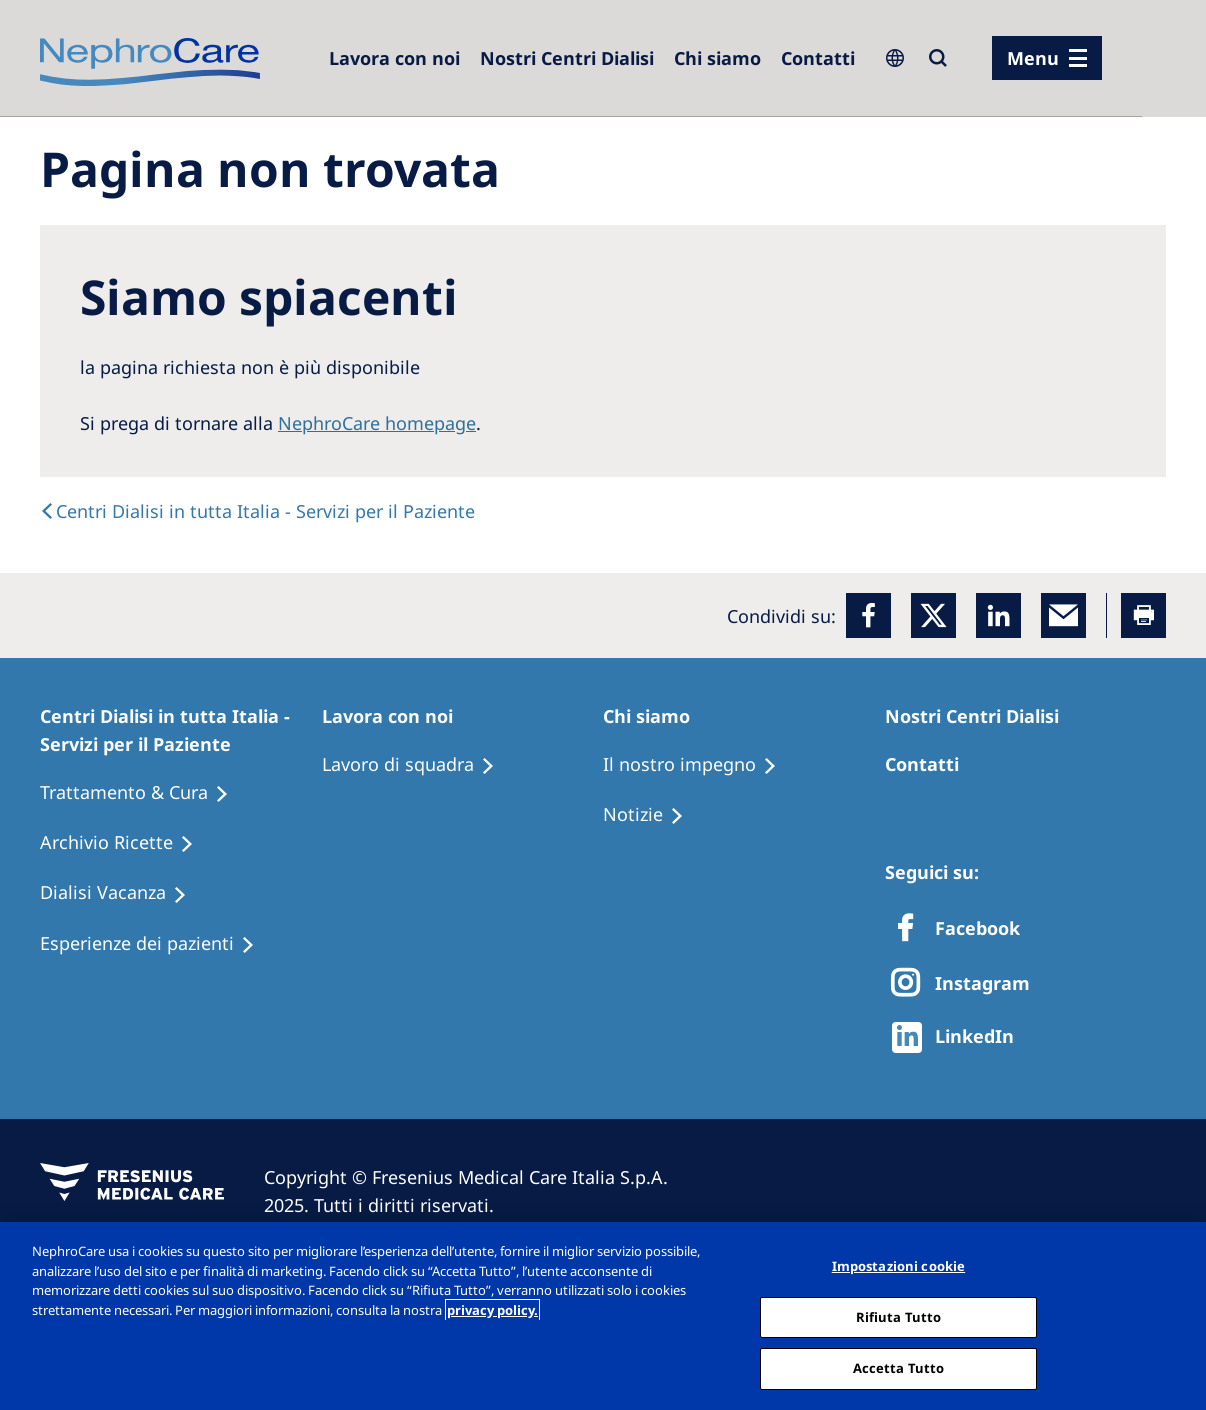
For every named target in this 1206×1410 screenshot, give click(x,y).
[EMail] (1063, 615)
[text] (257, 511)
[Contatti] (818, 58)
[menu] (1047, 58)
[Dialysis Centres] (394, 58)
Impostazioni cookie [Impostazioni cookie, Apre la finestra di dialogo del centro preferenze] (898, 1266)
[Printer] (1143, 615)
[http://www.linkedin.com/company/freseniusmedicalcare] (958, 1037)
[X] (966, 984)
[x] (933, 615)
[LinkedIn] (998, 615)
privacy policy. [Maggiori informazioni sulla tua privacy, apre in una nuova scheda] (492, 1310)
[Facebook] (868, 615)
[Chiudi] (1174, 1314)
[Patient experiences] (156, 944)
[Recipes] (126, 843)
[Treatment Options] (143, 793)
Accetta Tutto (899, 1368)
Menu (1033, 58)
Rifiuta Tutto (899, 1317)
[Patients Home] (181, 730)
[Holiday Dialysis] (122, 893)
